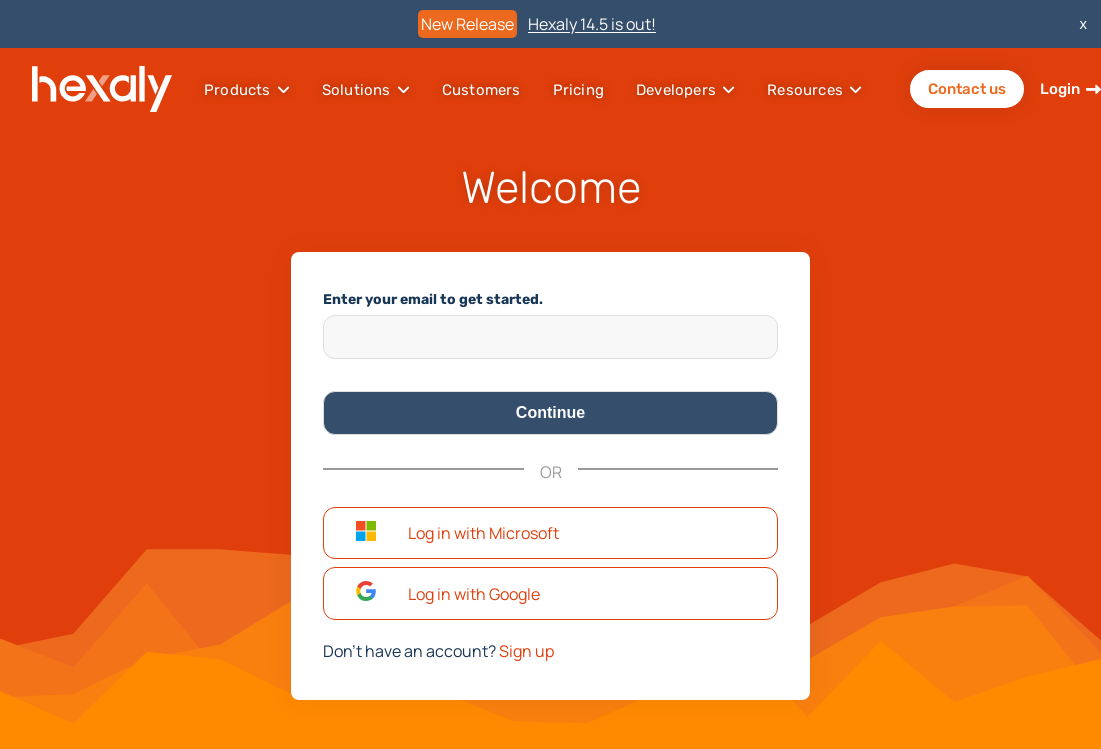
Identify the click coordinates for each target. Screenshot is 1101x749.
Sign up (526, 651)
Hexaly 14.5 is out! (592, 24)
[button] (550, 533)
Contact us (967, 89)
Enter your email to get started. (433, 299)
